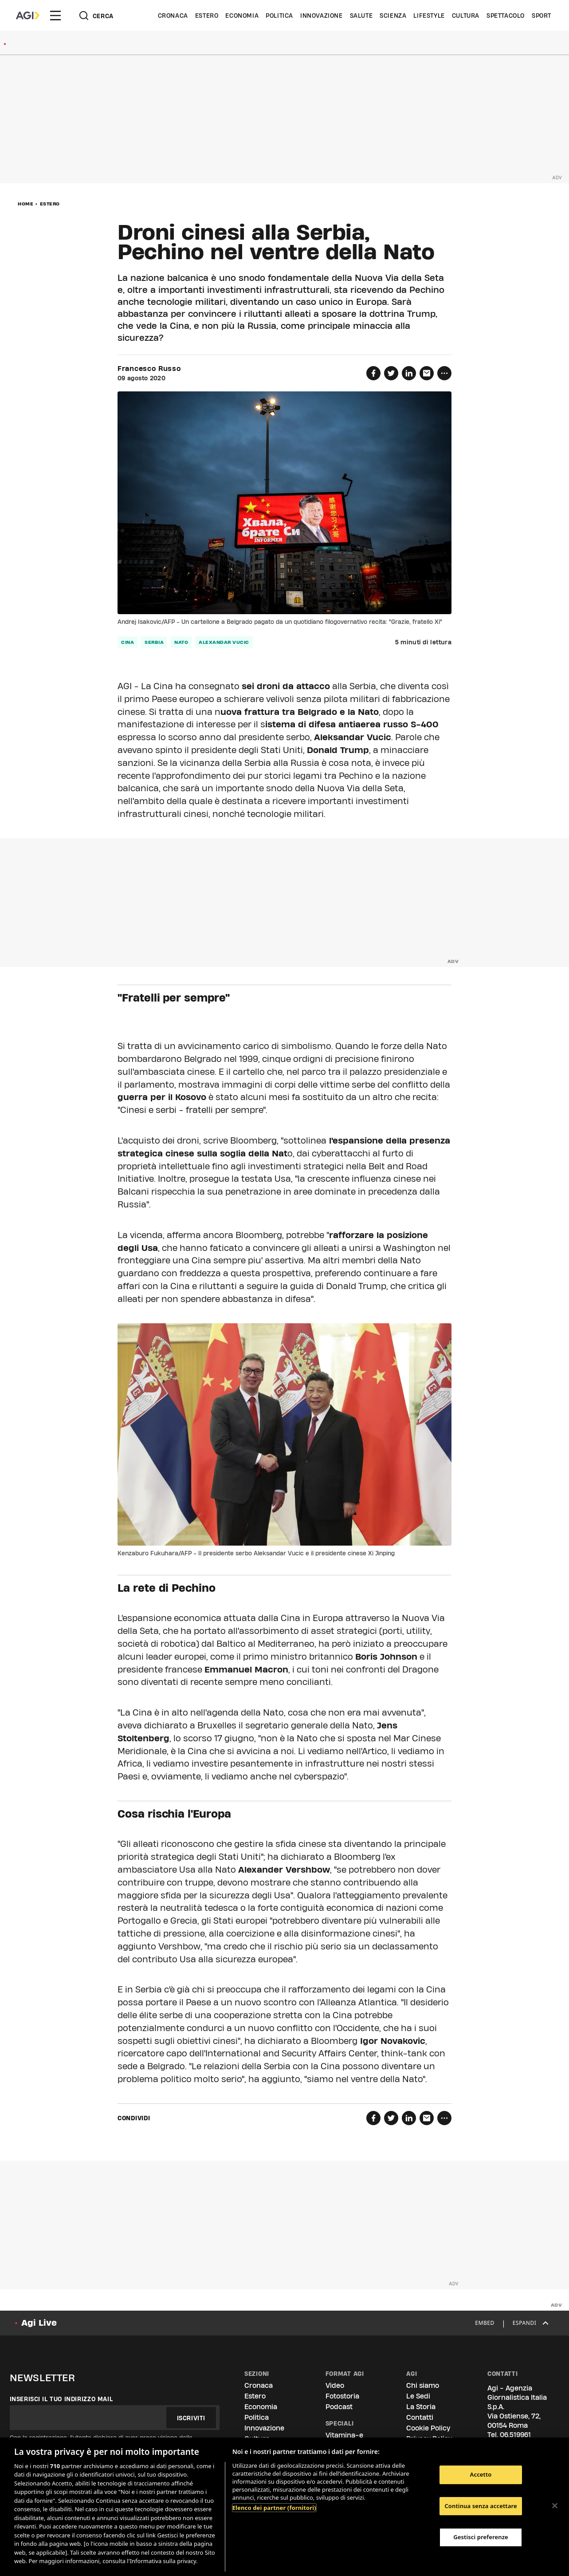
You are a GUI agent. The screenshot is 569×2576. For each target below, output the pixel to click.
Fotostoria (342, 2396)
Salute (361, 15)
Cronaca (173, 15)
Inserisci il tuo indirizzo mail (61, 2399)
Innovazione (321, 15)
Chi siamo (422, 2385)
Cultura (465, 15)
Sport (541, 15)
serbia (154, 642)
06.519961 (515, 2434)
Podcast (339, 2406)
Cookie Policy (428, 2428)
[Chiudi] (555, 2505)
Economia (242, 15)
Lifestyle (428, 15)
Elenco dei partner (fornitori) (274, 2508)
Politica (279, 15)
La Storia (421, 2406)
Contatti (419, 2417)
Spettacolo (506, 15)
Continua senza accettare (480, 2506)
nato (181, 642)
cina (127, 642)
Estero (207, 15)
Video (335, 2385)
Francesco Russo (149, 369)
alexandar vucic (224, 642)
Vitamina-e (344, 2435)
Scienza (393, 15)
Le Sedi (418, 2396)
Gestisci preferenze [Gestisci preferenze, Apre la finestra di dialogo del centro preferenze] (480, 2537)
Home (25, 204)
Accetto (481, 2474)
